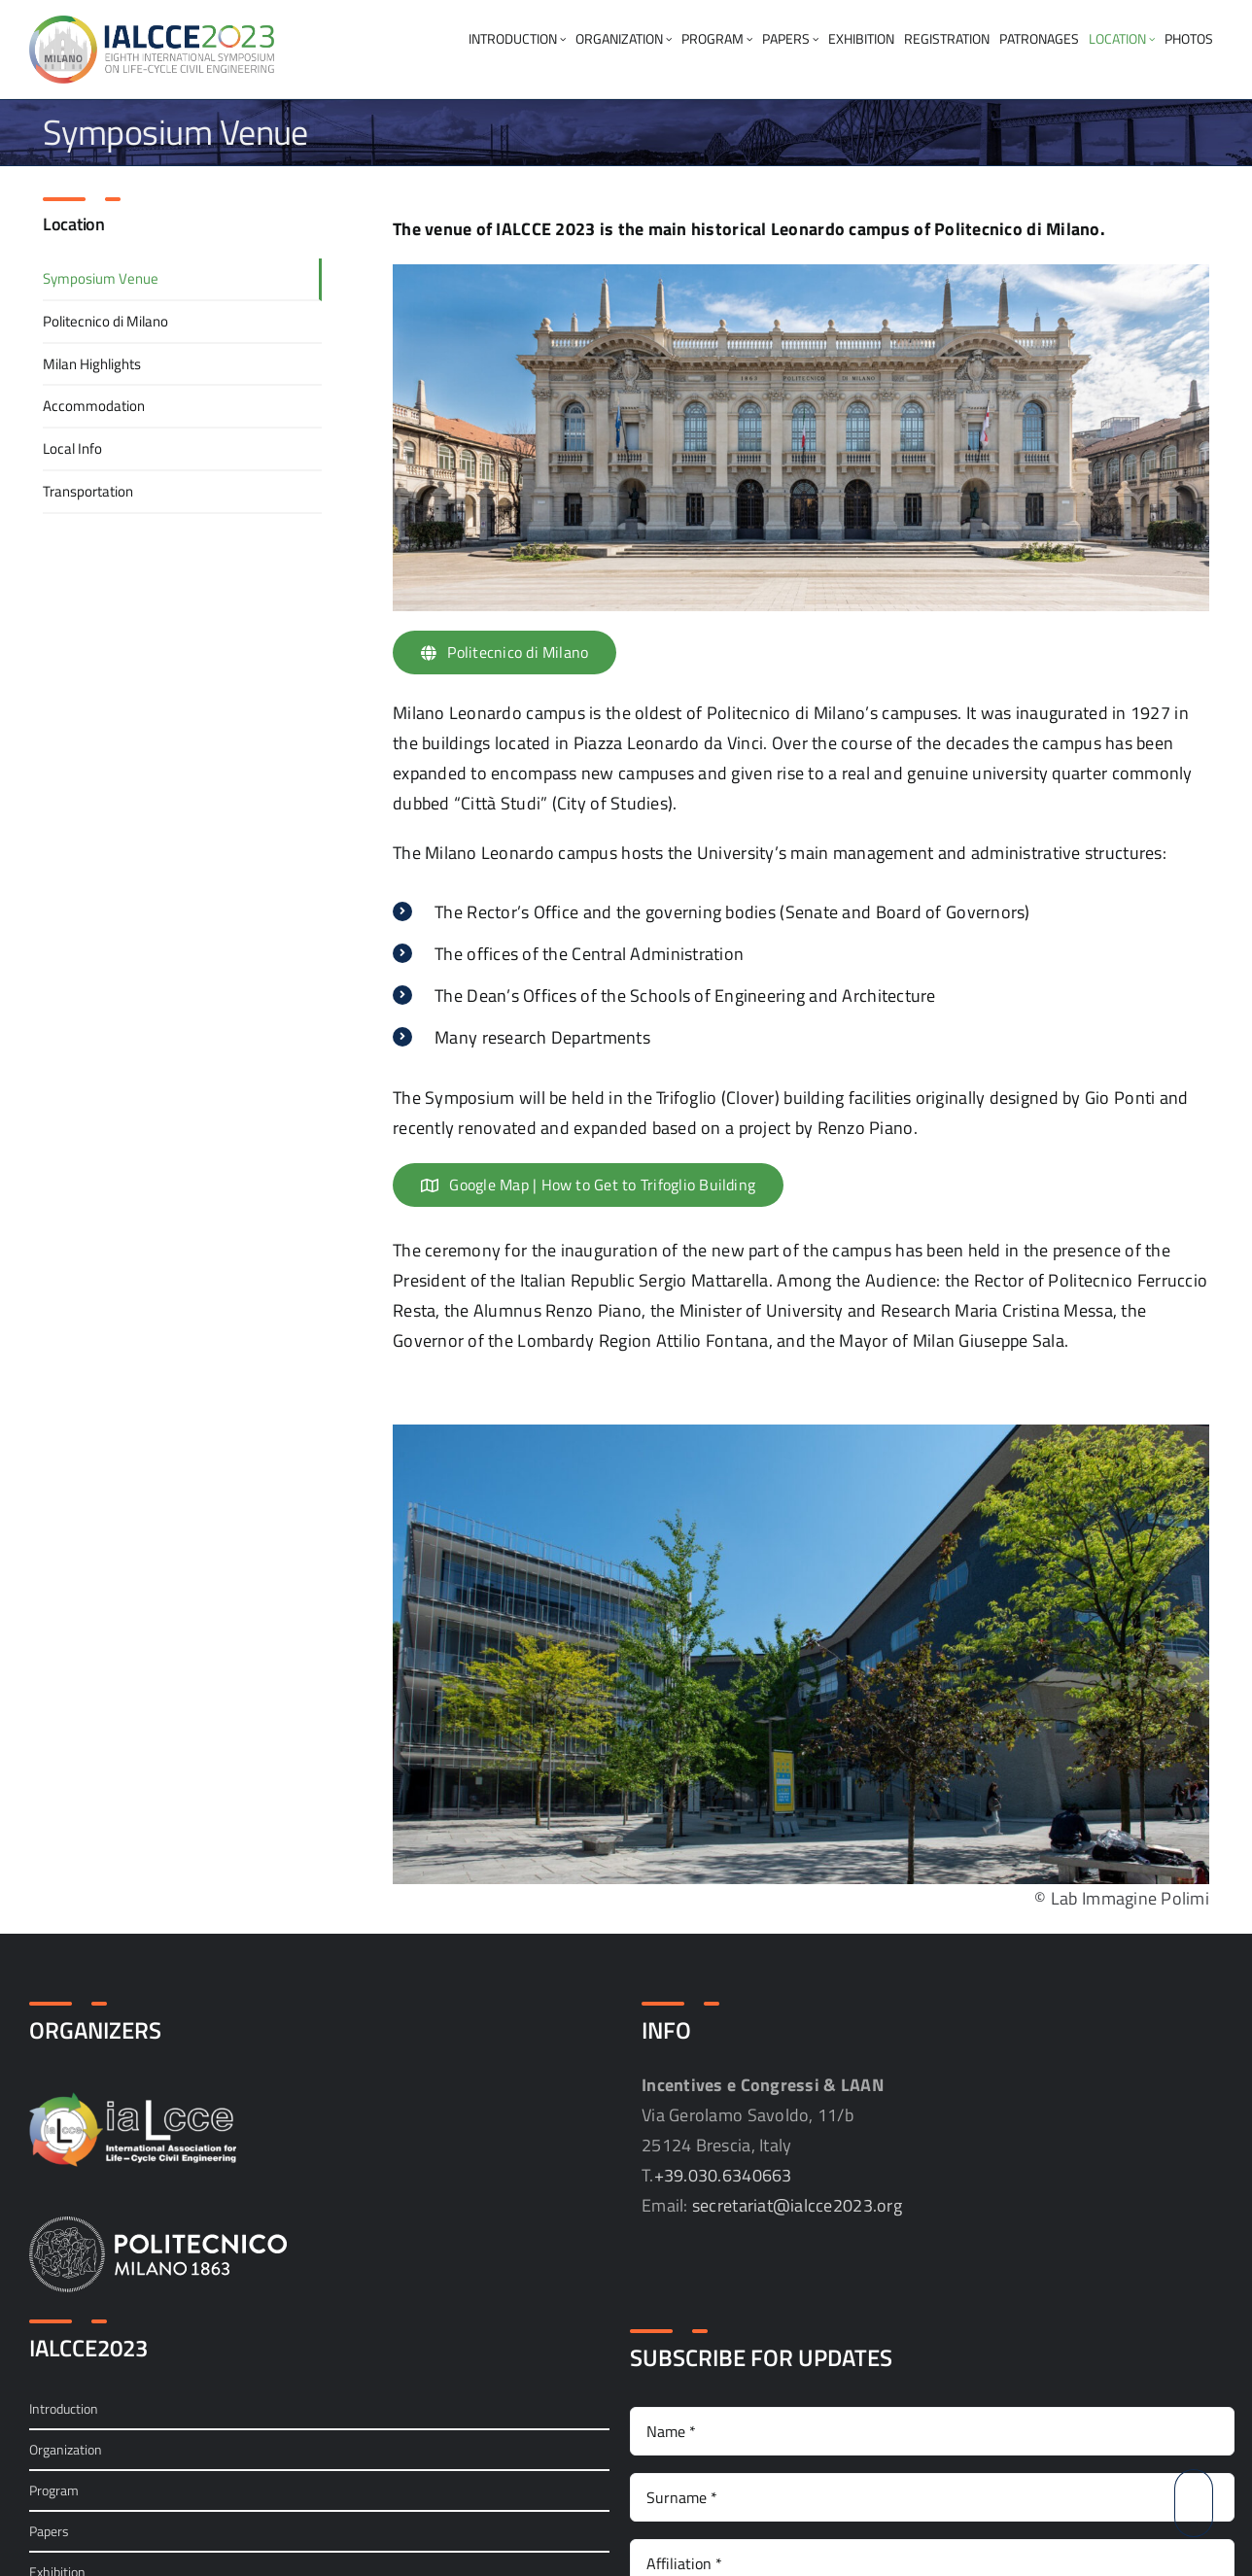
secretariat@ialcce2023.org (797, 2205)
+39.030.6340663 (723, 2175)
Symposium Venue (100, 278)
